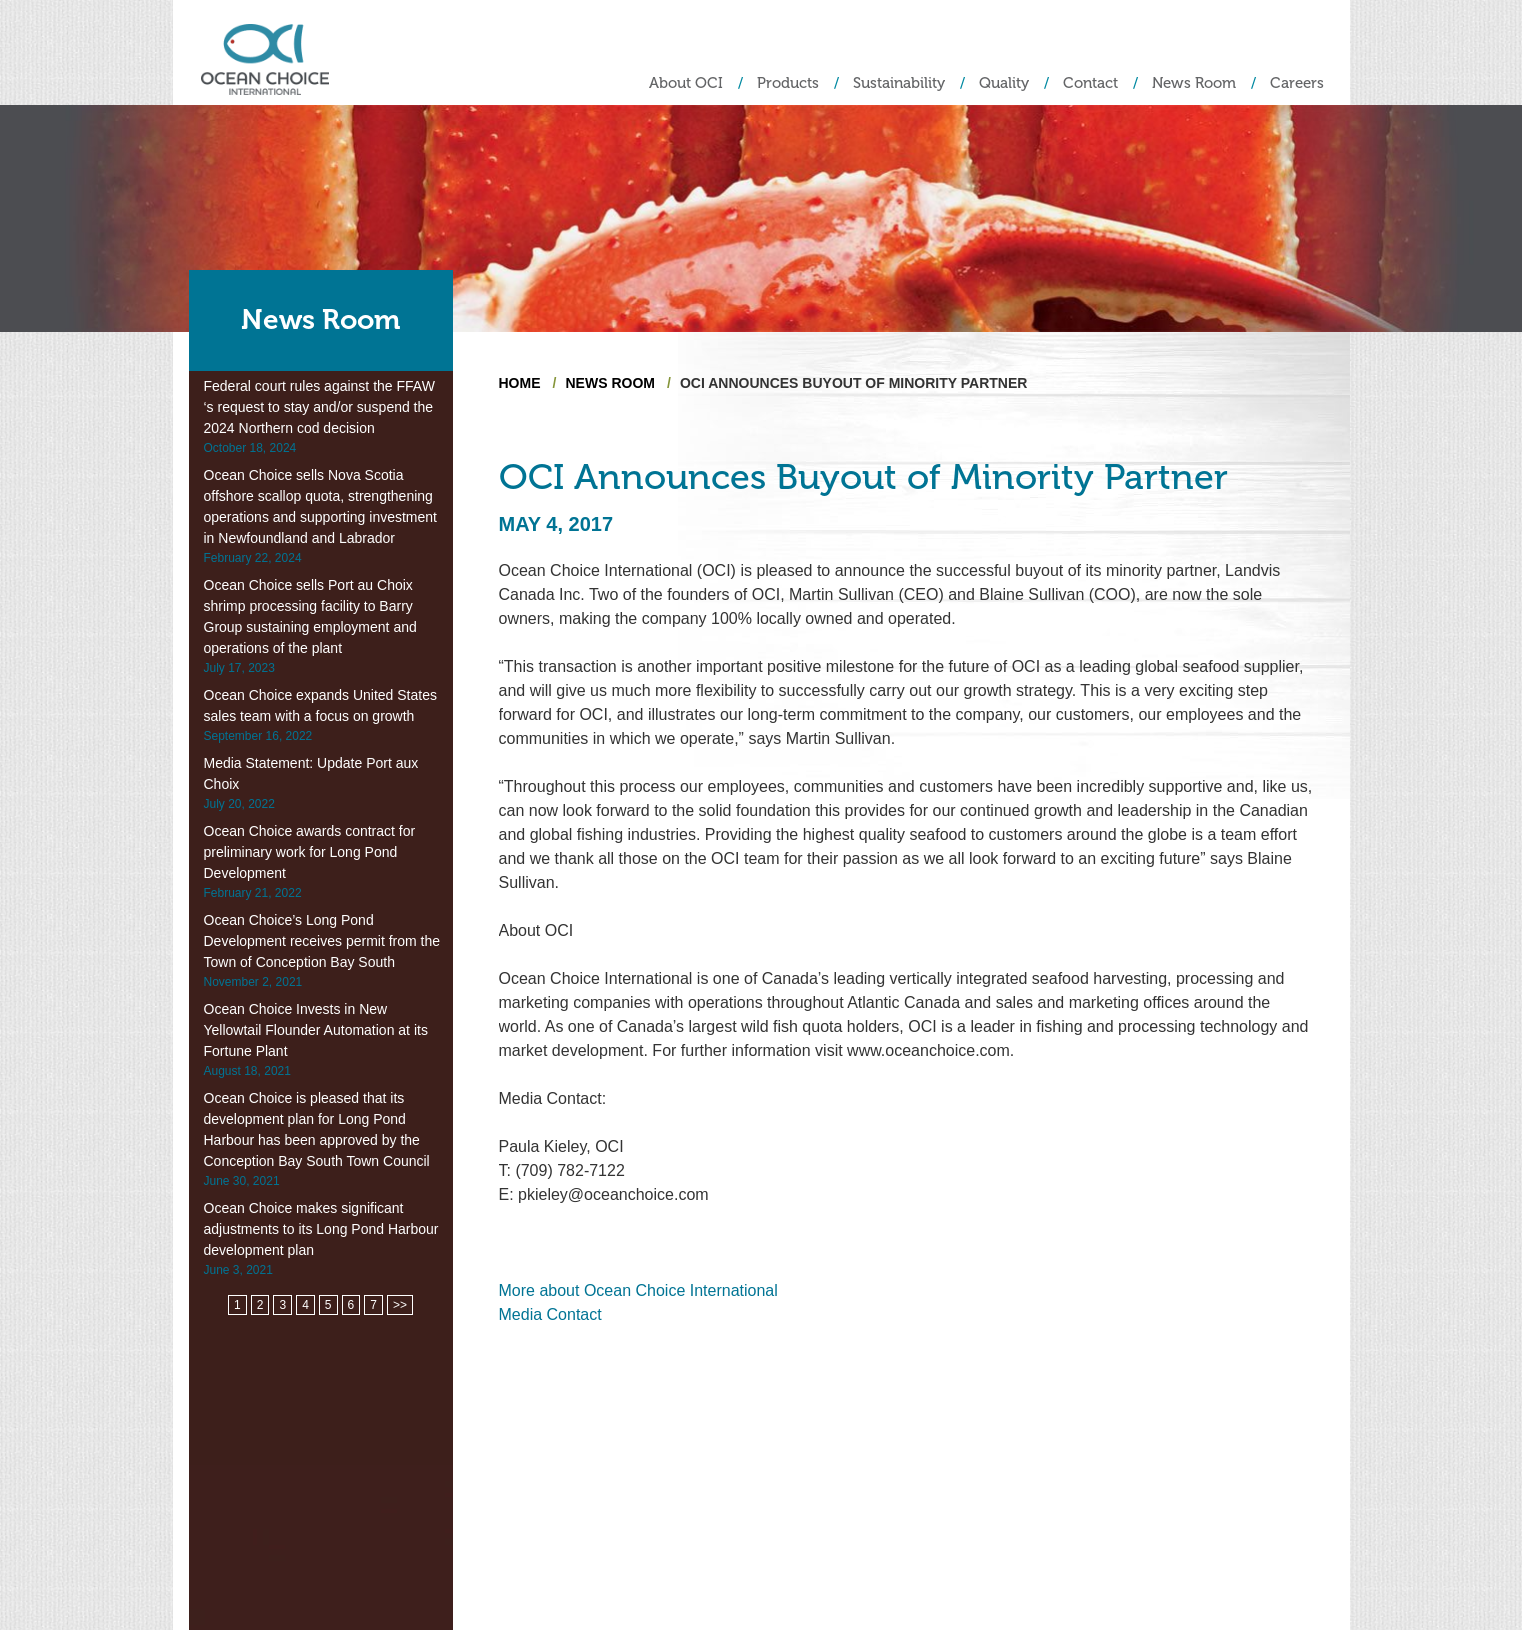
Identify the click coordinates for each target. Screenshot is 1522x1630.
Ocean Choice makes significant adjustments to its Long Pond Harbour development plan (321, 1229)
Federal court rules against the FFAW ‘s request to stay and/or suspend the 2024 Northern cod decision (319, 407)
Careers (1297, 83)
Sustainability (899, 83)
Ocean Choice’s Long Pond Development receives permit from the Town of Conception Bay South (322, 941)
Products (788, 83)
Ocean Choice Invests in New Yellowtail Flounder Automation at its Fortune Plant (316, 1030)
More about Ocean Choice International (638, 1290)
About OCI (686, 83)
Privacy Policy (1294, 1561)
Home (520, 383)
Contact (1090, 83)
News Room (1194, 83)
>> (400, 1305)
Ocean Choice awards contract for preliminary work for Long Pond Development (310, 852)
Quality (1004, 83)
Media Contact (550, 1314)
